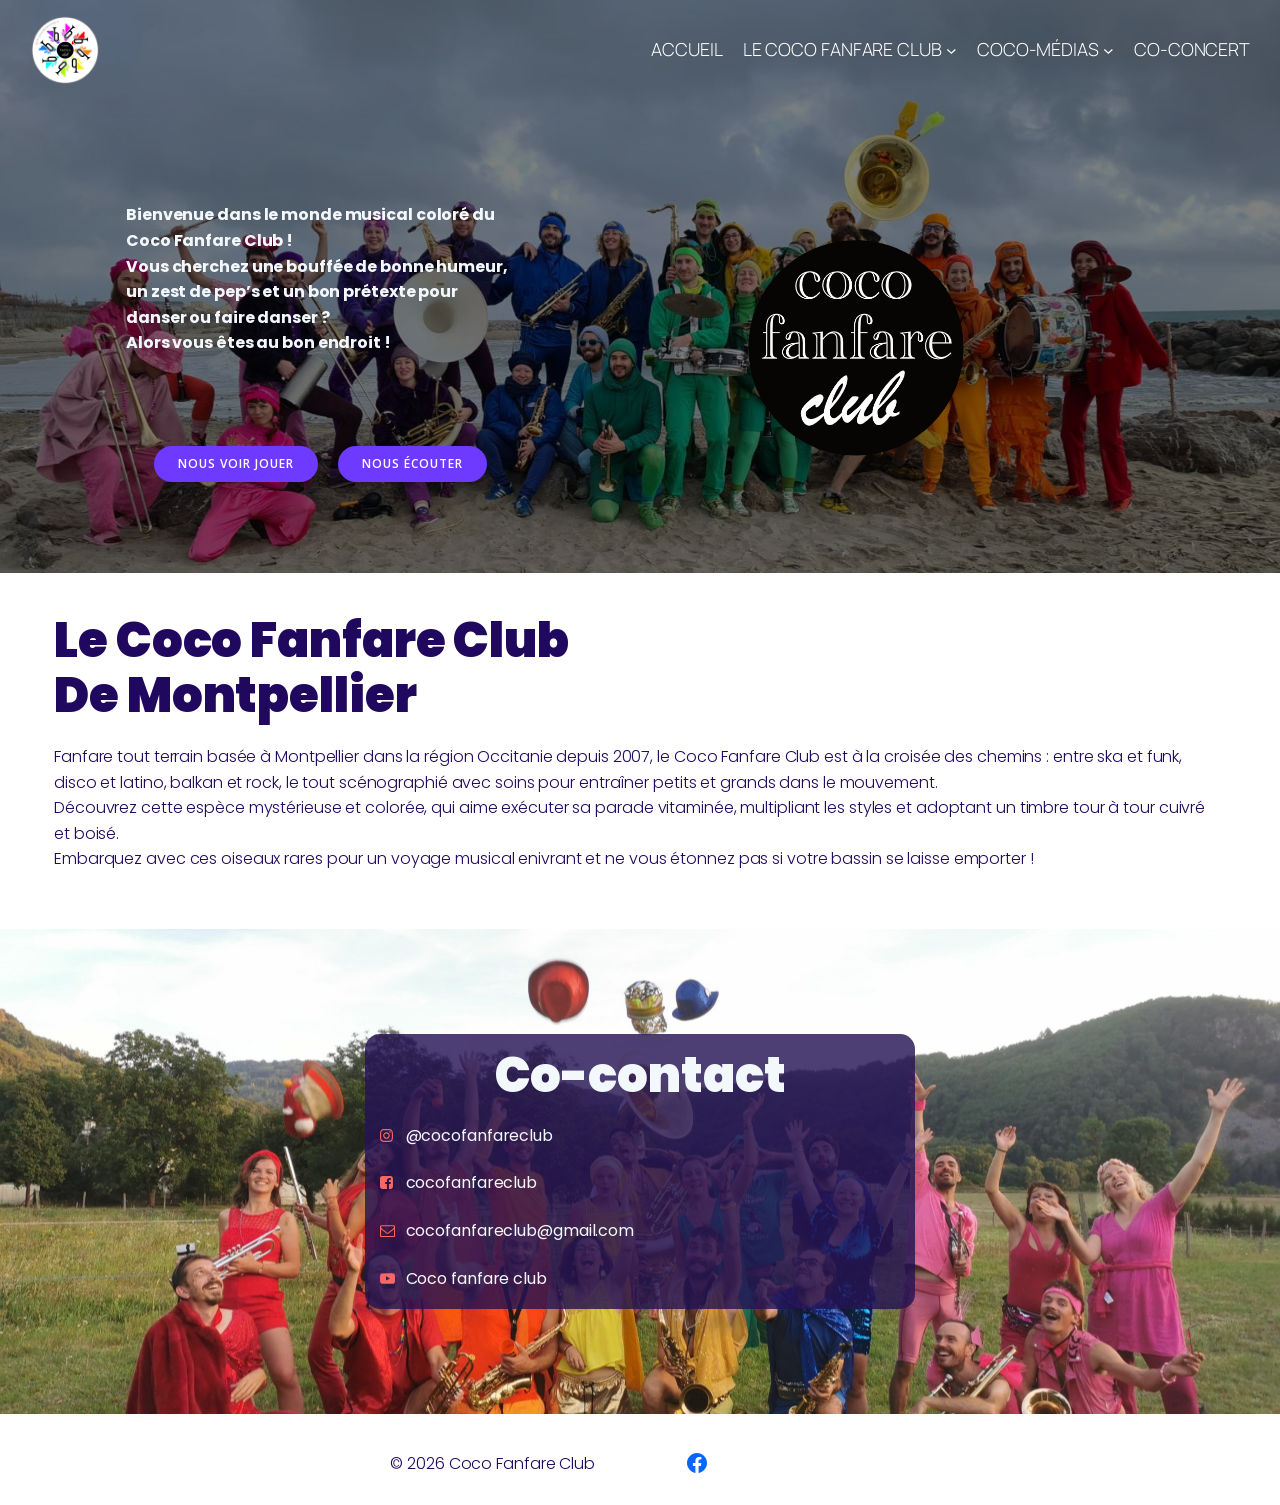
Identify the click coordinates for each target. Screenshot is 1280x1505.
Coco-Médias (1038, 49)
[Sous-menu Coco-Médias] (1108, 50)
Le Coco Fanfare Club (842, 49)
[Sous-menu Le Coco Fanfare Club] (951, 50)
